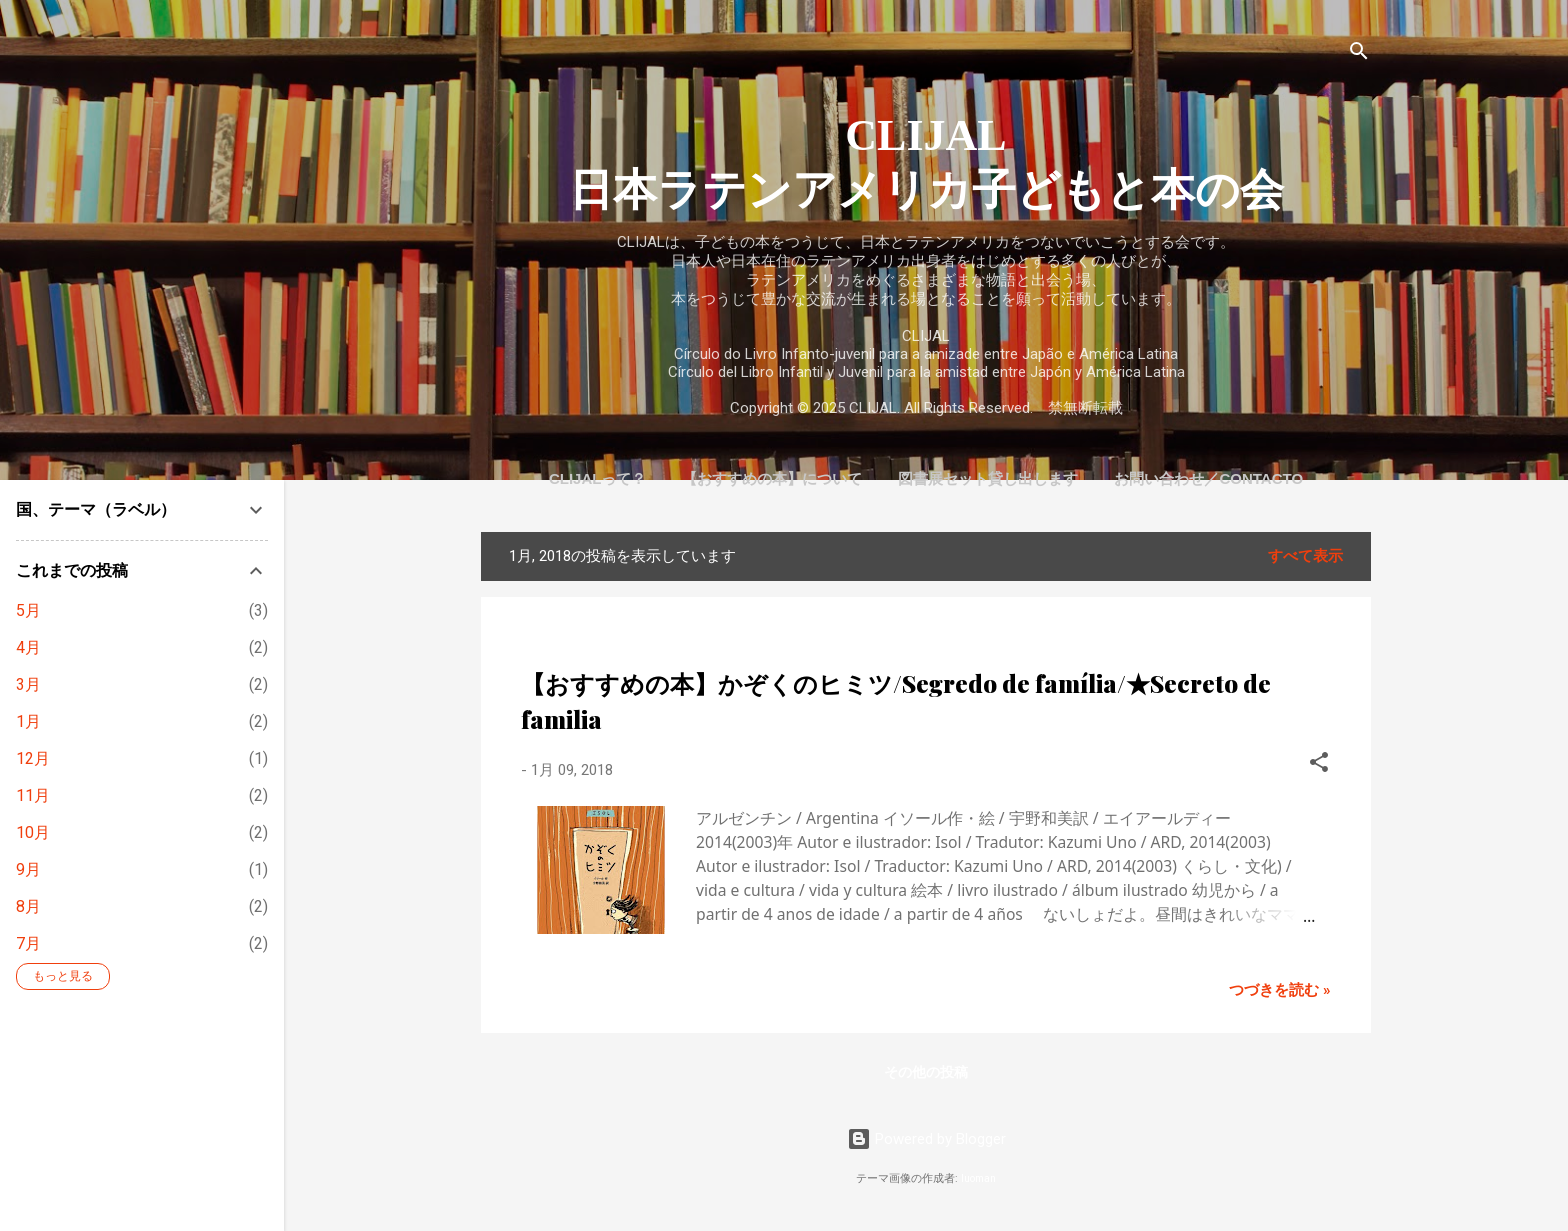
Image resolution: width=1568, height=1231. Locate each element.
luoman (978, 1178)
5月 (28, 610)
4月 (28, 647)
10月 (33, 832)
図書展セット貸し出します (988, 478)
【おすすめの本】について (772, 478)
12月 (33, 758)
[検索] (1359, 54)
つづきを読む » (1280, 990)
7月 (28, 943)
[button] (1319, 765)
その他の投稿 (926, 1072)
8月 (28, 906)
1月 (28, 721)
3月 (28, 684)
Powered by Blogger (926, 1139)
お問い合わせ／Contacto (1208, 478)
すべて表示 (1305, 556)
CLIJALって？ (598, 478)
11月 (33, 795)
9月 (28, 869)
